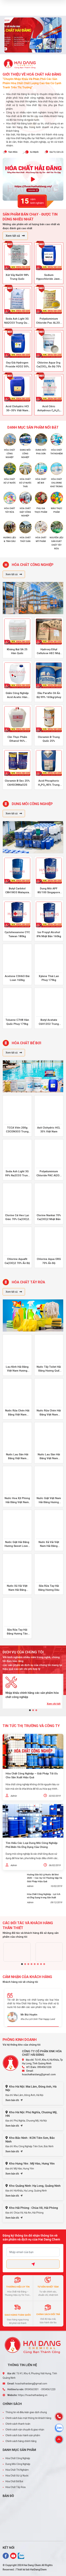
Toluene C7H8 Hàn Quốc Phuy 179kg (17, 1022)
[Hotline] (58, 2416)
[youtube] (13, 2556)
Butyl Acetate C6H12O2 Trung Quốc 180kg (49, 1022)
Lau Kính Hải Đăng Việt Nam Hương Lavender (17, 1369)
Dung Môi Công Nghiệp (17, 2464)
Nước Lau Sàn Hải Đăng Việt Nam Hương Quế (17, 1456)
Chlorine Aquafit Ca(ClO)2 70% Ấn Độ (17, 1261)
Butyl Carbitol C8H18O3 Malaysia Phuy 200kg (17, 890)
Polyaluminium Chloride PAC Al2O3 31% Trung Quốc (48, 1173)
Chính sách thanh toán (17, 2423)
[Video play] (33, 179)
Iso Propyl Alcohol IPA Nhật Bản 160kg (49, 934)
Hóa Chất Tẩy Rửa (15, 2487)
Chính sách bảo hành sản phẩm (22, 2435)
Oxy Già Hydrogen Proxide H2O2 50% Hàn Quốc (17, 365)
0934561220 (38, 2067)
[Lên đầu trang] (58, 2439)
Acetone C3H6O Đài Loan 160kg (17, 978)
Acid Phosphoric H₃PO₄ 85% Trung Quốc (48, 783)
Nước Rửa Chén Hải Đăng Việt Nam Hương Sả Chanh (17, 1412)
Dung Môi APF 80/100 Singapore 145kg (48, 890)
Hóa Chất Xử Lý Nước (17, 2475)
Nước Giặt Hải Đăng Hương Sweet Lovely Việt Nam (17, 1544)
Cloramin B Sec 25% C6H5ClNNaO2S (17, 782)
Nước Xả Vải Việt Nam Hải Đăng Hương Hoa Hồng (17, 1588)
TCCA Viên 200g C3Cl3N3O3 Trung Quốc (17, 1130)
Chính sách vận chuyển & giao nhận (24, 2429)
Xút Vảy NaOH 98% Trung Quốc (17, 277)
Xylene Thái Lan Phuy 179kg (49, 978)
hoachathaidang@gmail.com (31, 2383)
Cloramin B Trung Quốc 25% (49, 739)
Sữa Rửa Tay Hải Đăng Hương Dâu (48, 1587)
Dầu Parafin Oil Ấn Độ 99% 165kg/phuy (49, 695)
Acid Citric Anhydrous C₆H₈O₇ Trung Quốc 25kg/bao (48, 408)
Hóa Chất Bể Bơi (14, 2481)
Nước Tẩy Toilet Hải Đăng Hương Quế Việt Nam (49, 1369)
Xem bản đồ (14, 2100)
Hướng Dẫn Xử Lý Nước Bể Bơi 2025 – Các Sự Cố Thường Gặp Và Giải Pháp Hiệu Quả (44, 1878)
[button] (30, 1710)
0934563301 (32, 2389)
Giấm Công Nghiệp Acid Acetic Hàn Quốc (17, 695)
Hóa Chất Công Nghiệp (17, 2458)
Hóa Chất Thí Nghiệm (17, 2469)
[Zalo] (58, 2428)
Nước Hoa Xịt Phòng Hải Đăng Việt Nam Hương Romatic (17, 1500)
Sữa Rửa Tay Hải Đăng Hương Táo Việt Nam (17, 1632)
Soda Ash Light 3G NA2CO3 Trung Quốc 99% (17, 321)
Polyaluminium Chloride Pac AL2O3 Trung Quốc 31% (48, 321)
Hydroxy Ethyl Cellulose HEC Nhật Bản (49, 651)
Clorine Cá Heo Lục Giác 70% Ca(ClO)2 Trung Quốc (17, 1217)
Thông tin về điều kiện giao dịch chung (26, 2412)
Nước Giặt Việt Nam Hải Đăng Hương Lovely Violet (49, 1500)
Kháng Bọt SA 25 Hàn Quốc (17, 651)
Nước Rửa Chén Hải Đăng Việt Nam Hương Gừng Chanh (49, 1412)
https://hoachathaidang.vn (32, 2395)
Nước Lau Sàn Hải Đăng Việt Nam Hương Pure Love (49, 1456)
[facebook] (6, 2556)
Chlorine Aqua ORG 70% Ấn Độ (49, 1261)
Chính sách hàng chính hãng (20, 2441)
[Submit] (33, 2264)
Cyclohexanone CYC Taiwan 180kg (17, 934)
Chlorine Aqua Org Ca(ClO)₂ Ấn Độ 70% (48, 364)
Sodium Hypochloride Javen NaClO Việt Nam (48, 277)
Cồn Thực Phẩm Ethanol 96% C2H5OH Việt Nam (17, 739)
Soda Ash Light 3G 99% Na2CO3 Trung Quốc (17, 1173)
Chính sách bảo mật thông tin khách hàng (28, 2418)
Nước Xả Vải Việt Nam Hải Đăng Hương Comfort (49, 1544)
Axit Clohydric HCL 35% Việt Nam (48, 1129)
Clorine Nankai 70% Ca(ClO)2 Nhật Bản (49, 1217)
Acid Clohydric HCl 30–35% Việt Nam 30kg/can (17, 408)
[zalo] (21, 2556)
